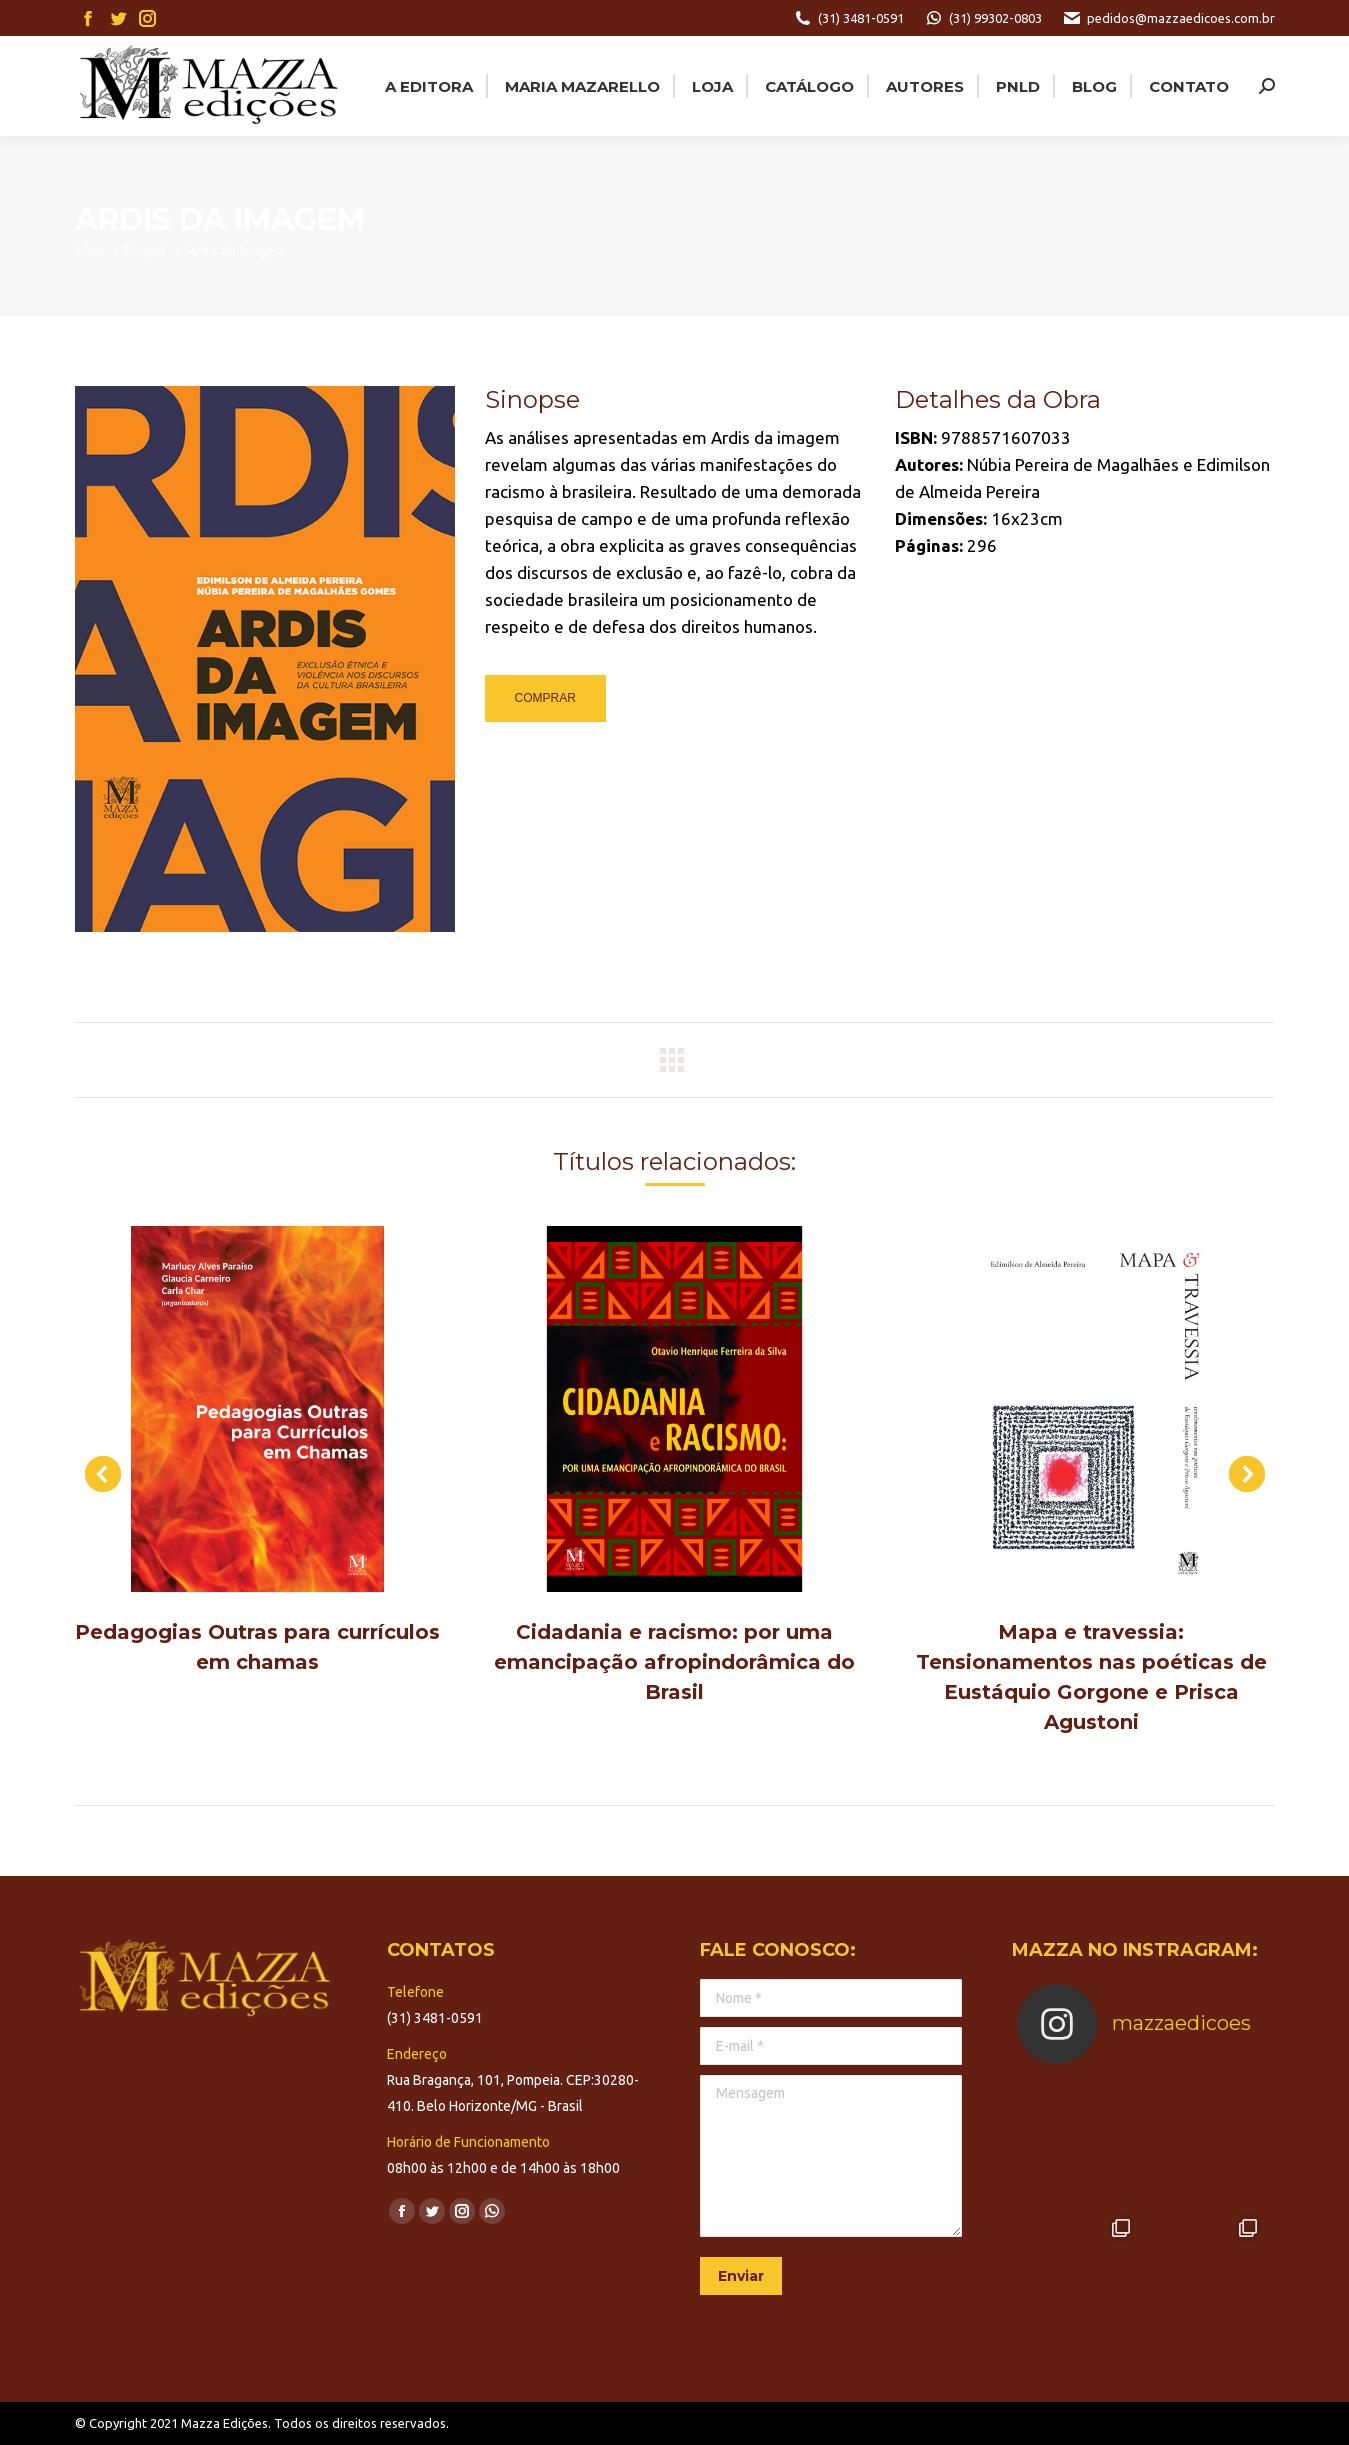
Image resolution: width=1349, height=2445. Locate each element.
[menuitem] (427, 86)
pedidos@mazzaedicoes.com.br (1168, 18)
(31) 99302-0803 (983, 18)
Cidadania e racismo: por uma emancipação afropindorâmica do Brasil (674, 1662)
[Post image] (257, 1409)
